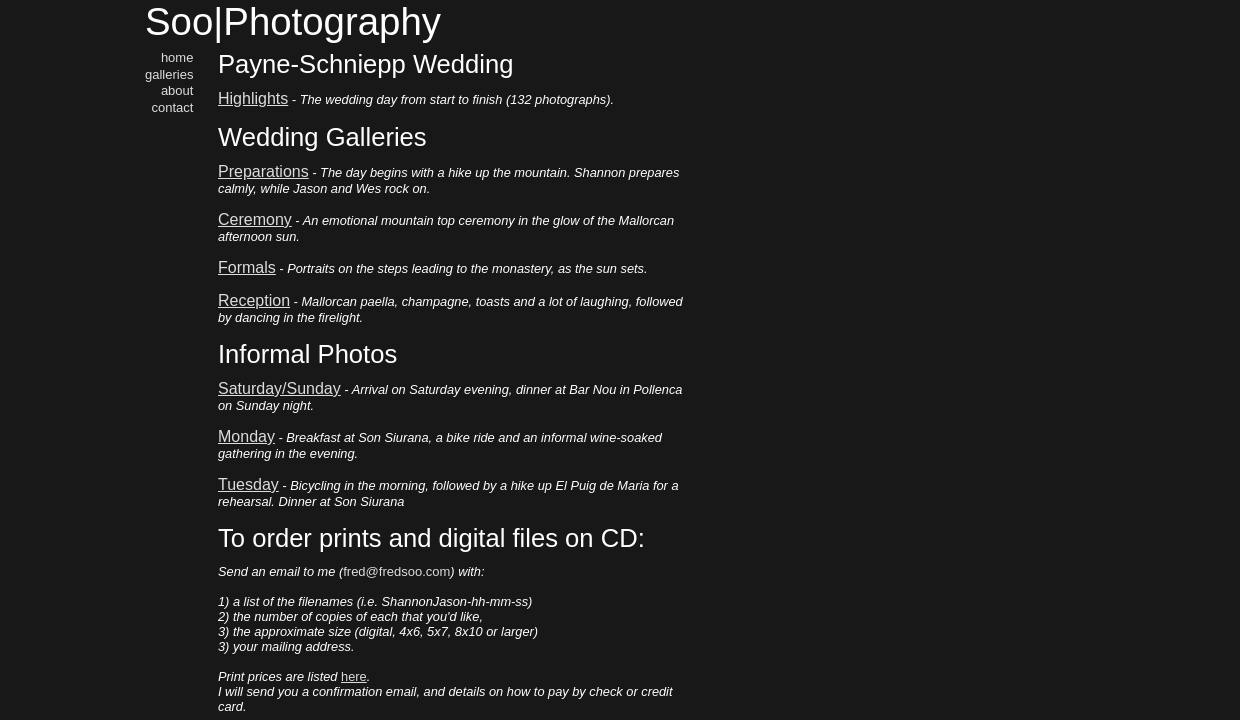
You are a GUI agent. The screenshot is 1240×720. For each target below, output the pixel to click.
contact (173, 107)
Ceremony (255, 219)
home (177, 57)
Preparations (263, 171)
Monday (246, 436)
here (354, 676)
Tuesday (248, 484)
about (177, 90)
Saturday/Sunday (279, 388)
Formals (247, 267)
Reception (254, 300)
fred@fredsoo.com (396, 571)
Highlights (253, 98)
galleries (169, 74)
